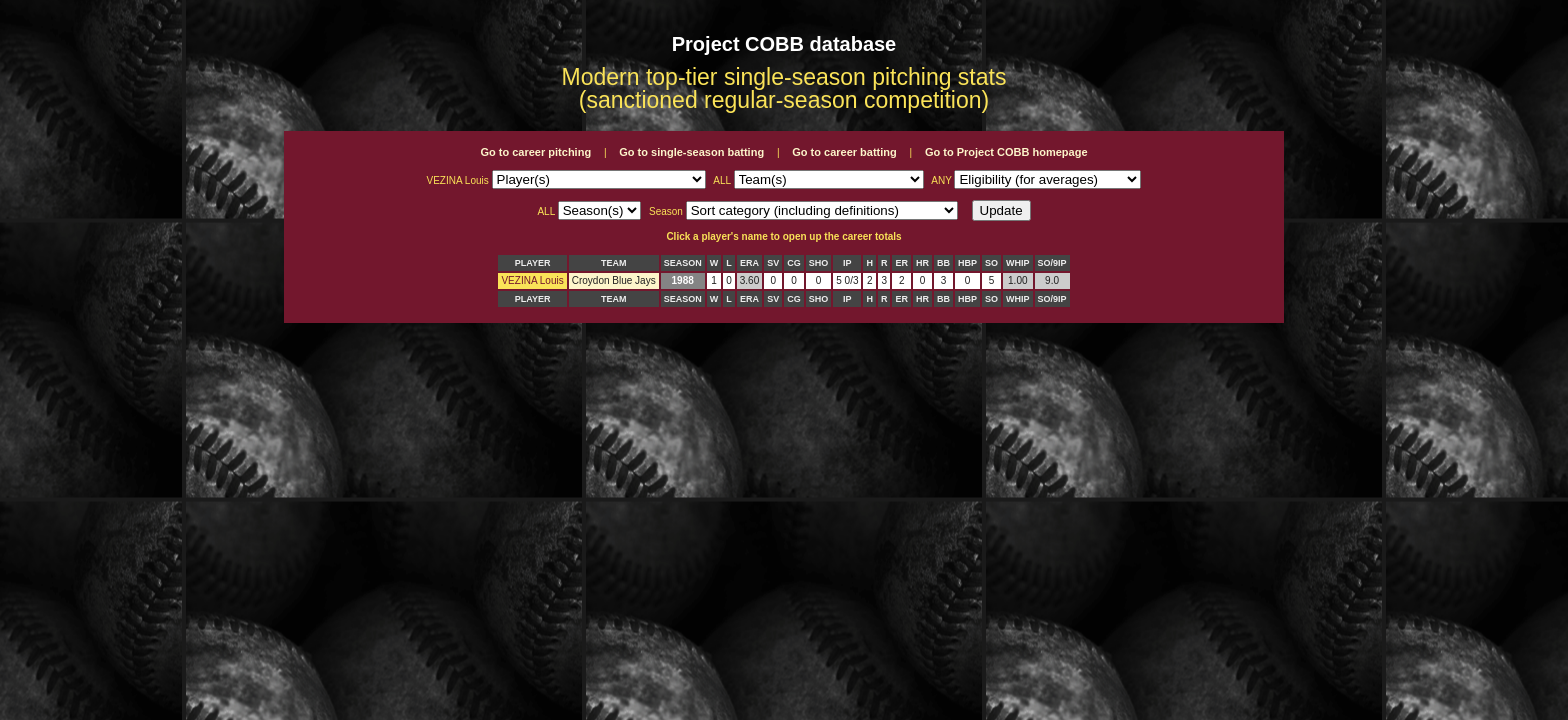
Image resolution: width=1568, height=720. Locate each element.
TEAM (614, 263)
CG (794, 263)
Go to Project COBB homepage (1006, 152)
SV (773, 263)
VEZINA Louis (532, 280)
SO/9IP (1052, 263)
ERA (749, 263)
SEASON (683, 263)
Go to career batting (844, 152)
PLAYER (533, 263)
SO (991, 263)
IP (847, 263)
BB (943, 263)
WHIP (1018, 263)
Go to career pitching (535, 152)
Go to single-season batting (691, 152)
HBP (967, 263)
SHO (819, 263)
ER (901, 263)
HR (922, 263)
